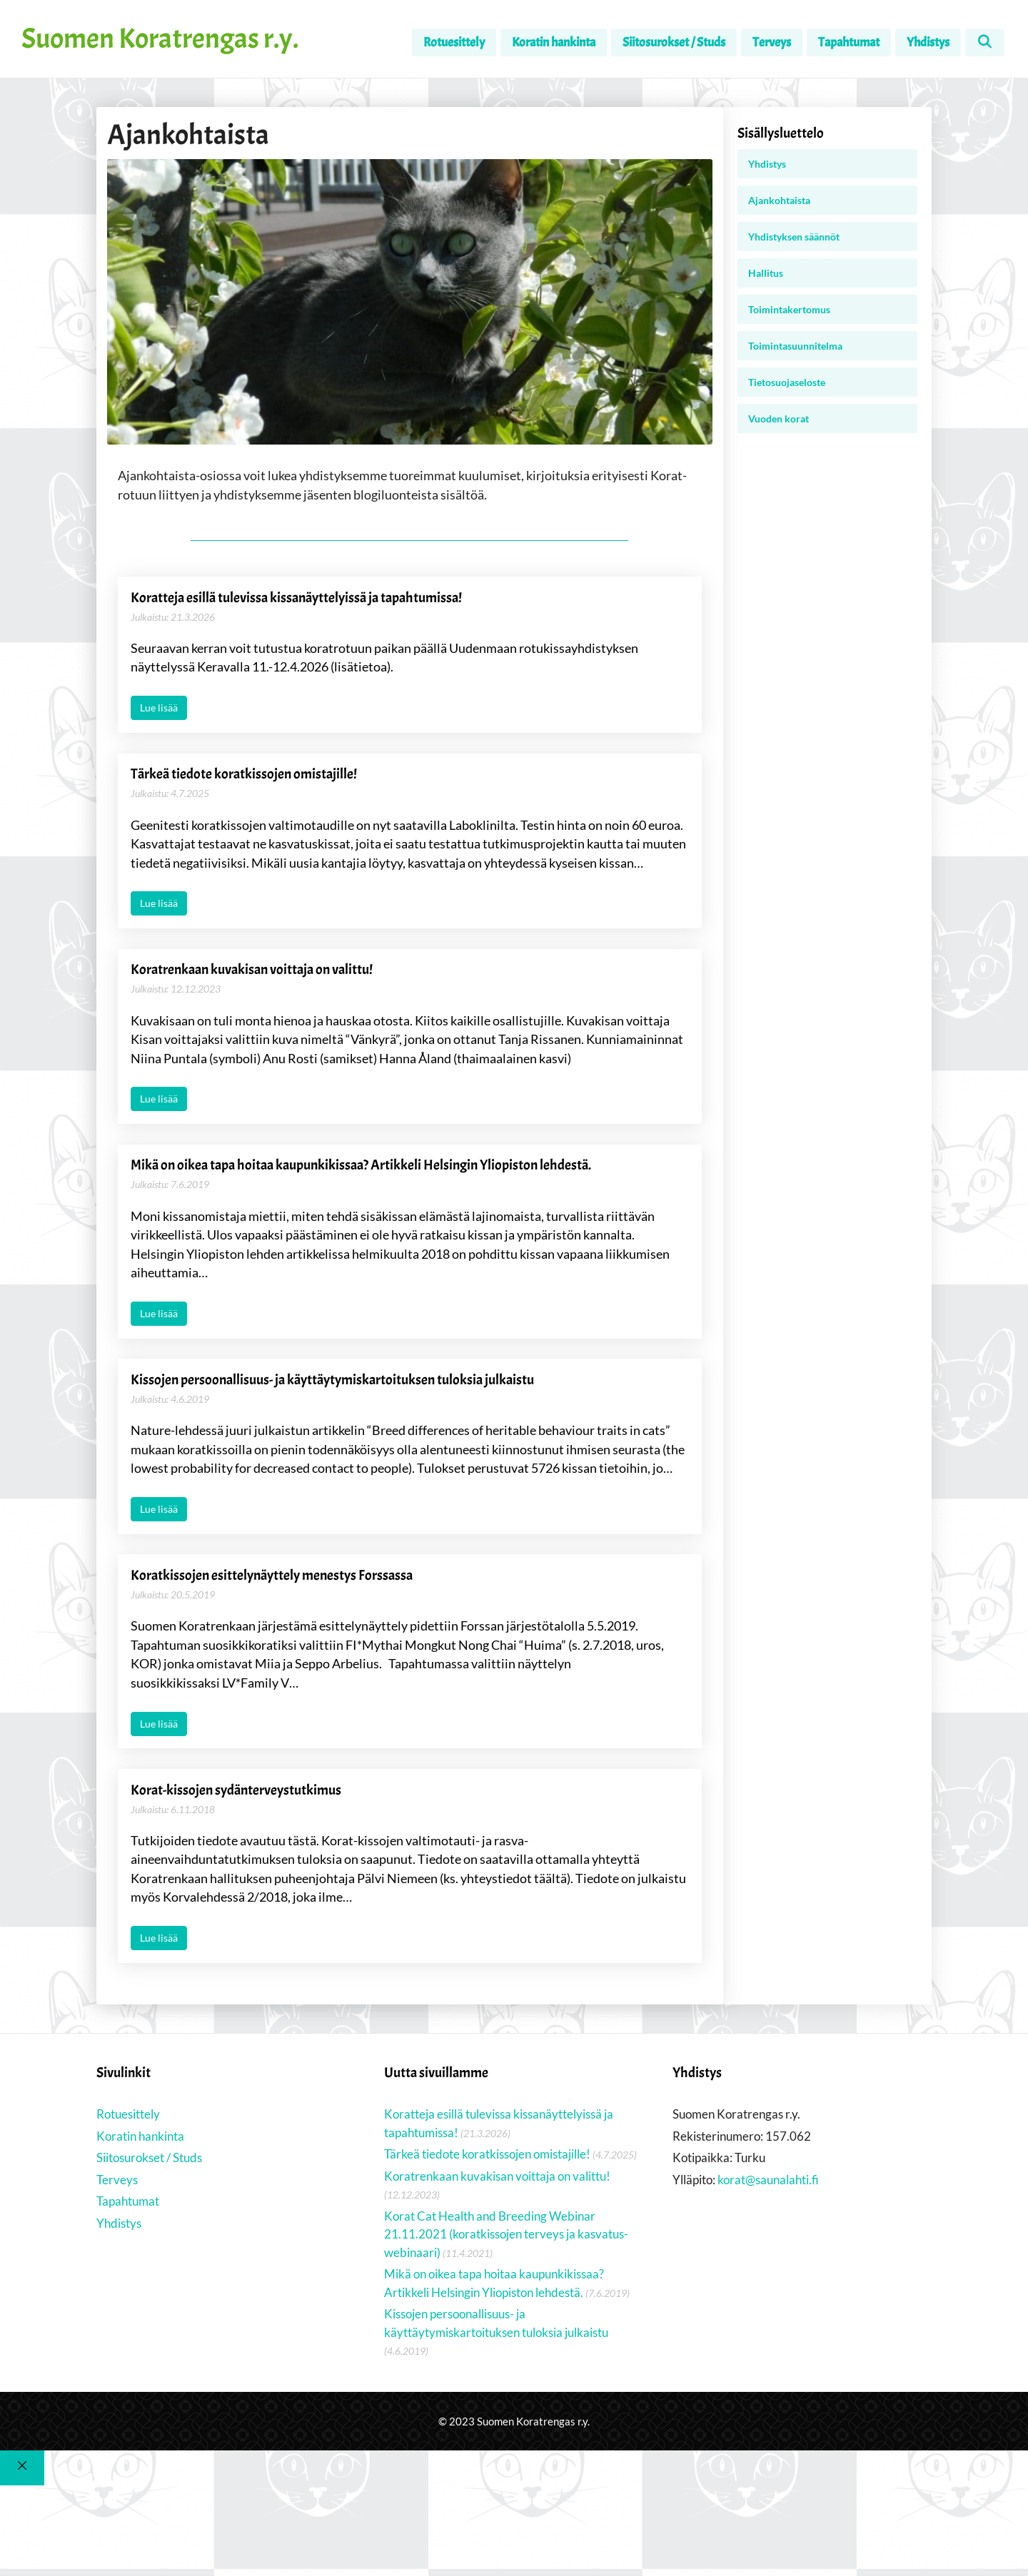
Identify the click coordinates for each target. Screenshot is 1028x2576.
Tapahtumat (849, 42)
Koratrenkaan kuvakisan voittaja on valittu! (497, 2202)
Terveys (771, 42)
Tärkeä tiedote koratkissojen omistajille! (487, 2180)
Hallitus (765, 273)
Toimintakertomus (789, 309)
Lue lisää (159, 710)
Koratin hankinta (553, 42)
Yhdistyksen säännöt (794, 236)
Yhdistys (928, 42)
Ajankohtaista (779, 200)
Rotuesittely (454, 42)
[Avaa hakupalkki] (984, 42)
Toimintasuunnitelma (795, 346)
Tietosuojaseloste (786, 382)
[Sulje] (22, 2494)
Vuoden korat (778, 418)
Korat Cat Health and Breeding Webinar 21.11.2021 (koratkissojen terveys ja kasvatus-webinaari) (506, 2260)
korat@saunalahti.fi (768, 2206)
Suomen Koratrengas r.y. (159, 38)
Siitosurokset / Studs (674, 42)
